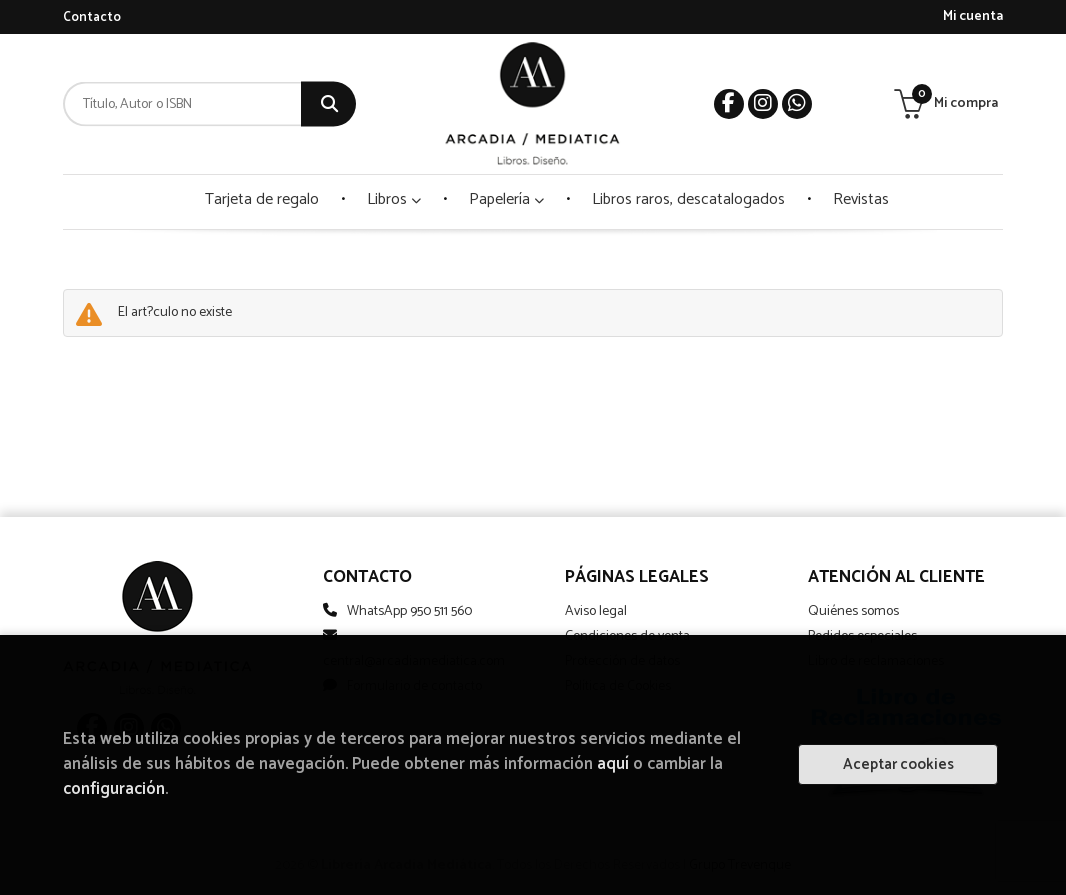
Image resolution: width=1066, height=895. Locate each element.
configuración (114, 789)
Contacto (92, 17)
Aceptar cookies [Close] (898, 764)
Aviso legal (596, 611)
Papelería (506, 199)
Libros (394, 199)
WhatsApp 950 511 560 (409, 611)
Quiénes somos (853, 611)
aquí (613, 764)
